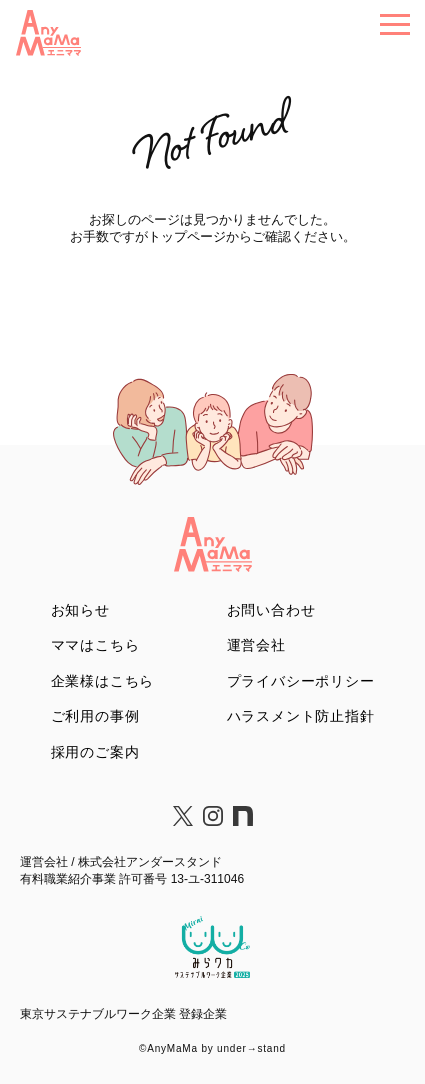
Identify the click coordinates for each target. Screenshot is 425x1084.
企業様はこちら (103, 681)
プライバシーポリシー (301, 681)
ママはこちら (95, 645)
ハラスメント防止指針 (301, 716)
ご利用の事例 (95, 716)
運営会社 (256, 645)
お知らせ (80, 610)
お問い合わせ (271, 610)
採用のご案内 (95, 752)
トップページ (187, 236)
